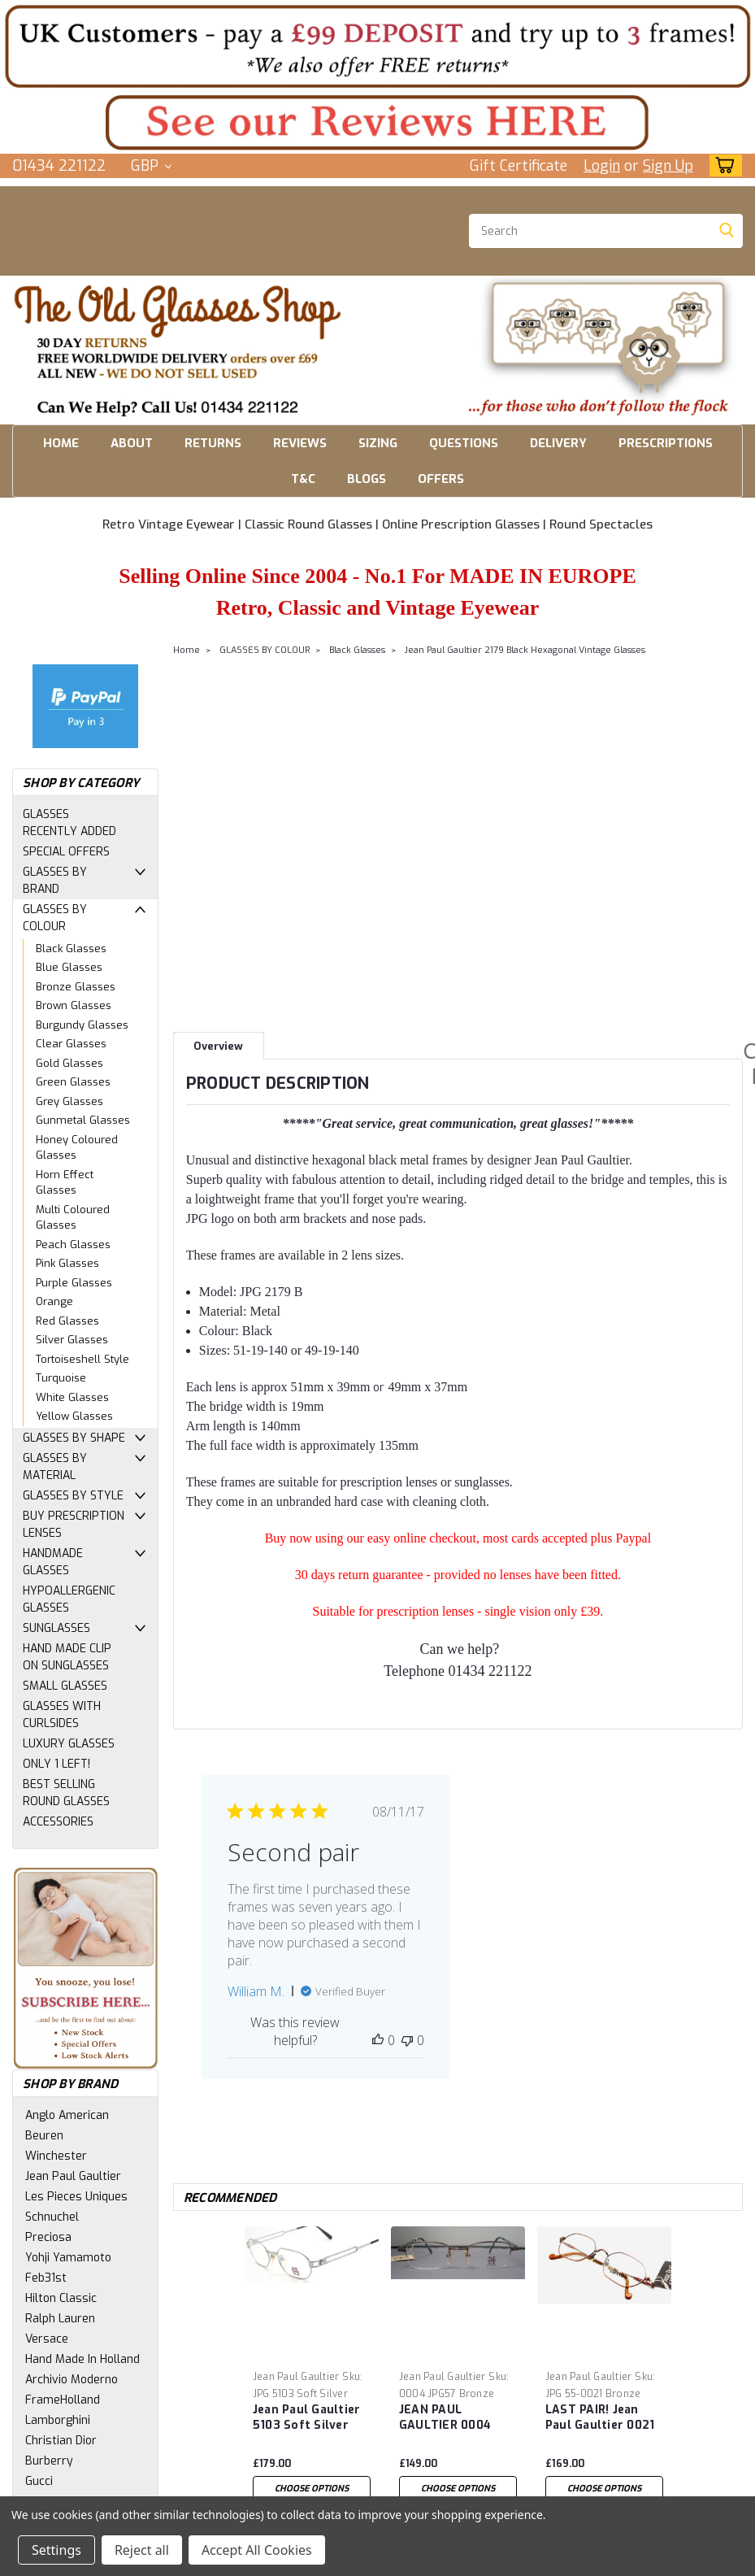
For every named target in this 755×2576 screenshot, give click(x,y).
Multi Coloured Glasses (73, 1218)
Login (602, 166)
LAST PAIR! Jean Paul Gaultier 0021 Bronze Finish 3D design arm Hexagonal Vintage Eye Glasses (601, 2418)
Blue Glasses (69, 967)
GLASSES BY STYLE (73, 1495)
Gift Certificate (518, 166)
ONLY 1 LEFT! (56, 1764)
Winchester (56, 2156)
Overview (218, 1046)
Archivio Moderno (71, 2379)
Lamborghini (57, 2420)
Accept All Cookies (257, 2550)
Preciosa (48, 2237)
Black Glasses (71, 948)
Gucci (39, 2481)
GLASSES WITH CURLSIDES (62, 1715)
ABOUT (132, 443)
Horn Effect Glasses (64, 1183)
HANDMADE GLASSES (53, 1562)
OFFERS (441, 479)
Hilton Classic (61, 2298)
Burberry (49, 2461)
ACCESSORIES (58, 1822)
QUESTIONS (463, 443)
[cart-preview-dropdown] (722, 165)
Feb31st (46, 2278)
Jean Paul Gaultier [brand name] (296, 2376)
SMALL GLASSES (65, 1686)
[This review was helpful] (378, 2040)
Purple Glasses (74, 1283)
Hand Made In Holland (82, 2359)
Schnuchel (52, 2217)
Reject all (142, 2550)
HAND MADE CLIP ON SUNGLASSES (67, 1657)
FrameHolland (62, 2400)
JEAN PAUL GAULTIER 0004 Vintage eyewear (449, 2418)
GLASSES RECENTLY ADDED (69, 823)
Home (186, 650)
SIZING (377, 443)
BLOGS (366, 479)
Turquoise (61, 1378)
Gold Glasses (69, 1063)
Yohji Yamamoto (68, 2257)
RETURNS (212, 443)
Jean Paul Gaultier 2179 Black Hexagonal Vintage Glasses (525, 650)
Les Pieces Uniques (76, 2196)
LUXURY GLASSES (69, 1743)
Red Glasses (67, 1321)
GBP (151, 166)
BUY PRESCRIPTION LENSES (73, 1524)
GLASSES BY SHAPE (74, 1438)
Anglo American (67, 2115)
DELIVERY (558, 443)
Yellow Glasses (74, 1416)
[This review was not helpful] (407, 2040)
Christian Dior (61, 2440)
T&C (303, 479)
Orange (54, 1301)
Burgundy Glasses (82, 1025)
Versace (46, 2339)
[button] (377, 46)
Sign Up (668, 166)
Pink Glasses (67, 1263)
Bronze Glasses (75, 987)
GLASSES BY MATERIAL (55, 1467)
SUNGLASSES (56, 1628)
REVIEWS (300, 443)
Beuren (44, 2135)
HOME (61, 443)
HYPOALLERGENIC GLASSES (69, 1599)
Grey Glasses (69, 1101)
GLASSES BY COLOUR (55, 918)
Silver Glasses (72, 1340)
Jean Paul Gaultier (73, 2176)
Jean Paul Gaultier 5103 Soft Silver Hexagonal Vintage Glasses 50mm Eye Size (309, 2418)
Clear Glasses (71, 1044)
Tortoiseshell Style (82, 1359)
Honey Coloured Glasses (77, 1148)
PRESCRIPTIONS (665, 443)
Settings (56, 2550)
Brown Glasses (73, 1005)
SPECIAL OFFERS (66, 851)
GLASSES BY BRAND (55, 880)
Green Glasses (73, 1082)
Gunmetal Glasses (83, 1120)
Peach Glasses (73, 1244)
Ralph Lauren (60, 2318)
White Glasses (72, 1397)
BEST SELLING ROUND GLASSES (66, 1793)
